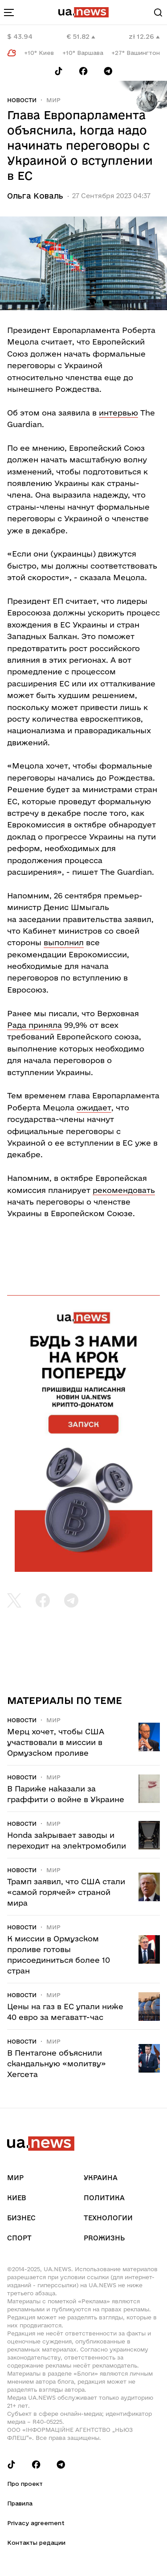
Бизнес (21, 2218)
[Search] (158, 12)
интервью (118, 412)
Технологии (108, 2218)
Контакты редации (36, 2542)
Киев (16, 2198)
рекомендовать (124, 1190)
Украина (101, 2177)
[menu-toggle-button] (9, 12)
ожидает (94, 1107)
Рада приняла (34, 1025)
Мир (53, 100)
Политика (104, 2198)
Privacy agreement (36, 2523)
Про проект (25, 2483)
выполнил (64, 942)
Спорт (19, 2238)
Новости (22, 100)
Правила (20, 2503)
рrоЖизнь (104, 2238)
